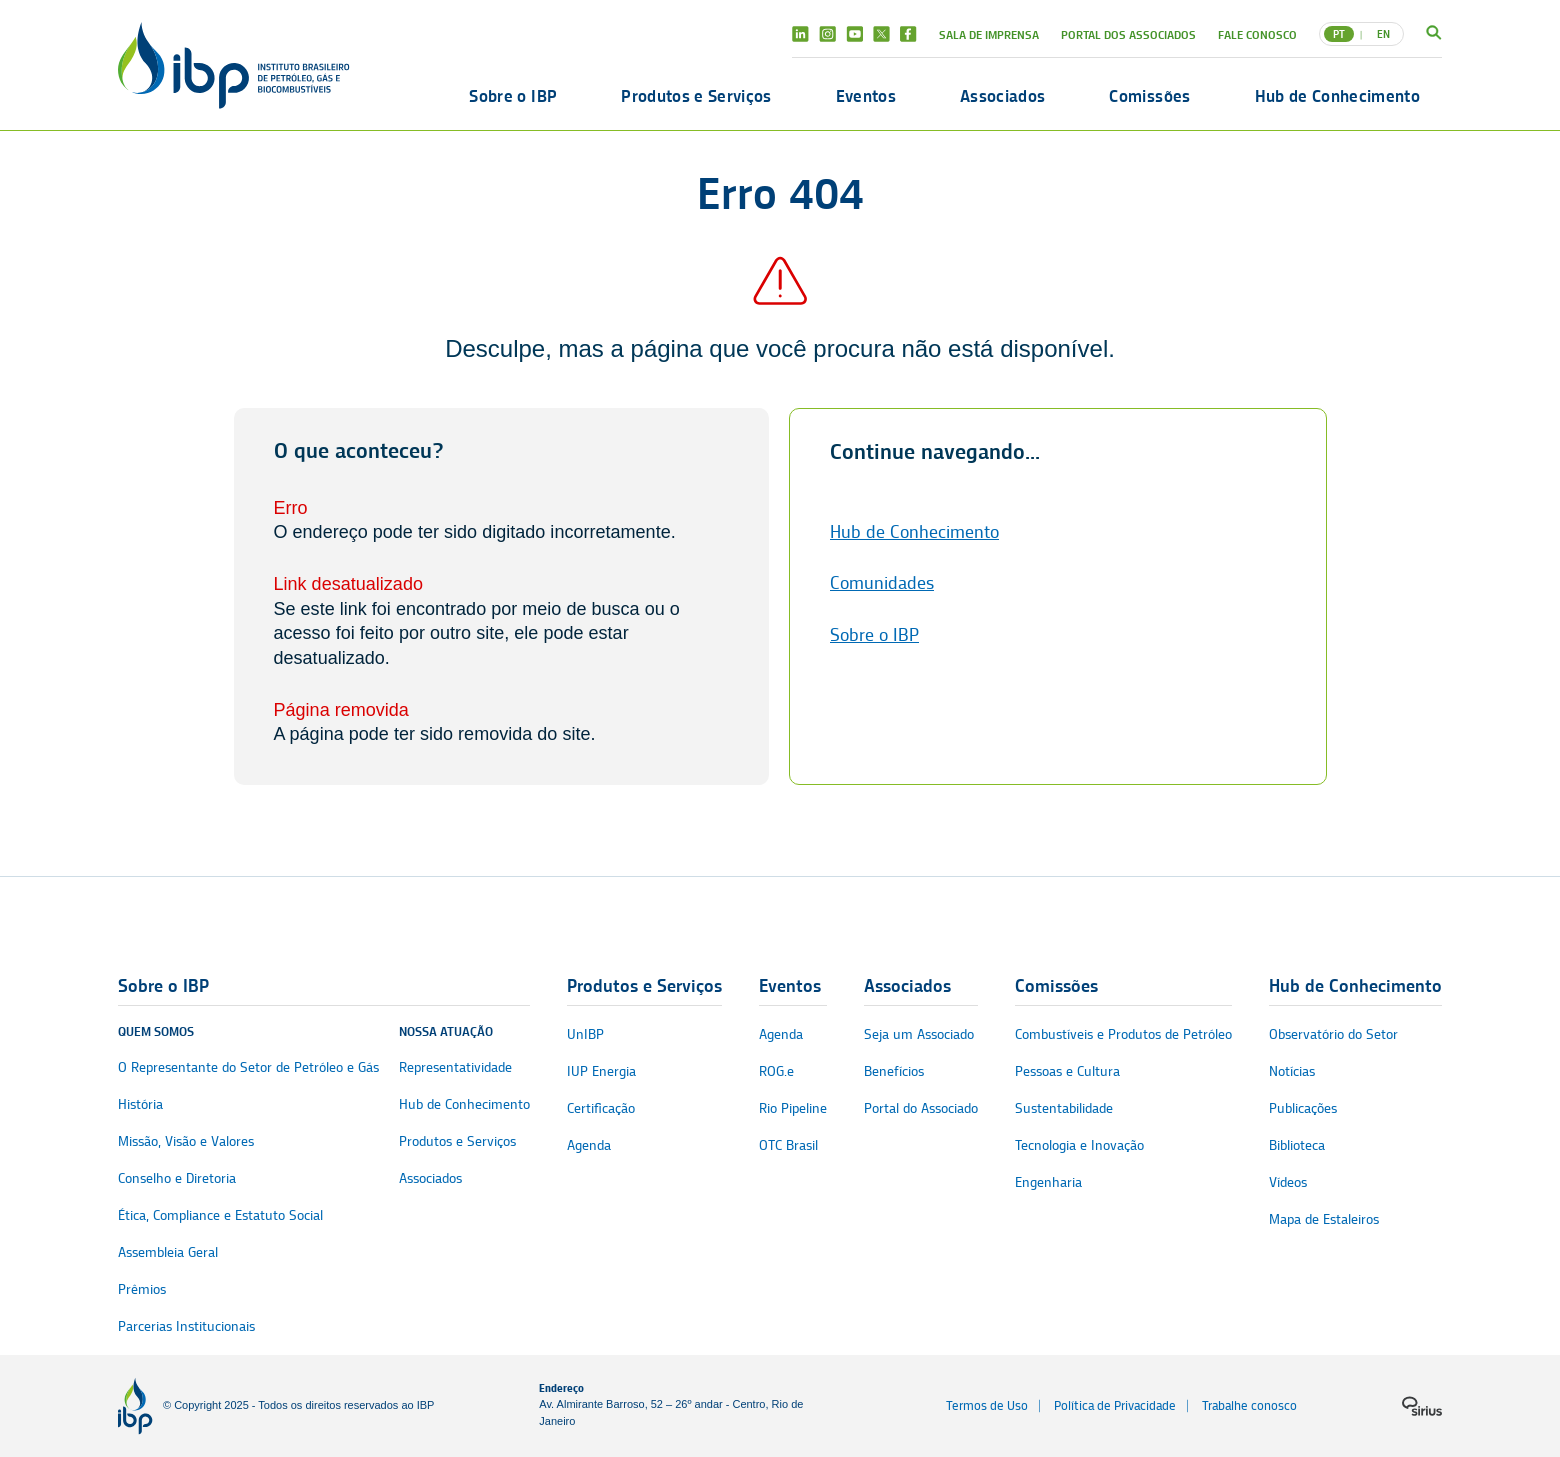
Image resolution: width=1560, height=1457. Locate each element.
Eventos (866, 96)
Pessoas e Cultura (1067, 1071)
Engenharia (1048, 1182)
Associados (1002, 96)
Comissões (1149, 96)
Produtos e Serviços (696, 96)
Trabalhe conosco (1249, 1405)
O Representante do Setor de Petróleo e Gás (248, 1067)
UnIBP (585, 1034)
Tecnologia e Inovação (1079, 1145)
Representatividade (455, 1067)
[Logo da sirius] (1422, 1406)
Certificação (601, 1108)
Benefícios (894, 1071)
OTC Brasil (788, 1145)
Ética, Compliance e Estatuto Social (220, 1215)
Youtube (854, 34)
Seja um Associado (919, 1034)
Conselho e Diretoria (177, 1178)
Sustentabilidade (1064, 1108)
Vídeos (1288, 1182)
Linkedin (800, 34)
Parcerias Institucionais (186, 1326)
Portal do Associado (921, 1108)
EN (1383, 34)
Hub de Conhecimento (1337, 96)
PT (1339, 34)
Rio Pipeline (793, 1108)
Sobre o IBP (513, 96)
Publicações (1303, 1108)
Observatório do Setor (1333, 1034)
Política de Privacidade (1115, 1405)
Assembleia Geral (168, 1252)
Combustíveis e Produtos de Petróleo (1123, 1034)
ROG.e (776, 1071)
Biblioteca (1297, 1145)
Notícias (1292, 1071)
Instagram (827, 34)
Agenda (589, 1145)
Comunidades (882, 583)
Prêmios (142, 1289)
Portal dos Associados (1128, 34)
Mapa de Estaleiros (1324, 1219)
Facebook (908, 34)
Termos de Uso (987, 1405)
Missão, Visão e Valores (186, 1141)
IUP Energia (601, 1071)
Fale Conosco (1257, 34)
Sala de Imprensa (989, 34)
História (140, 1104)
